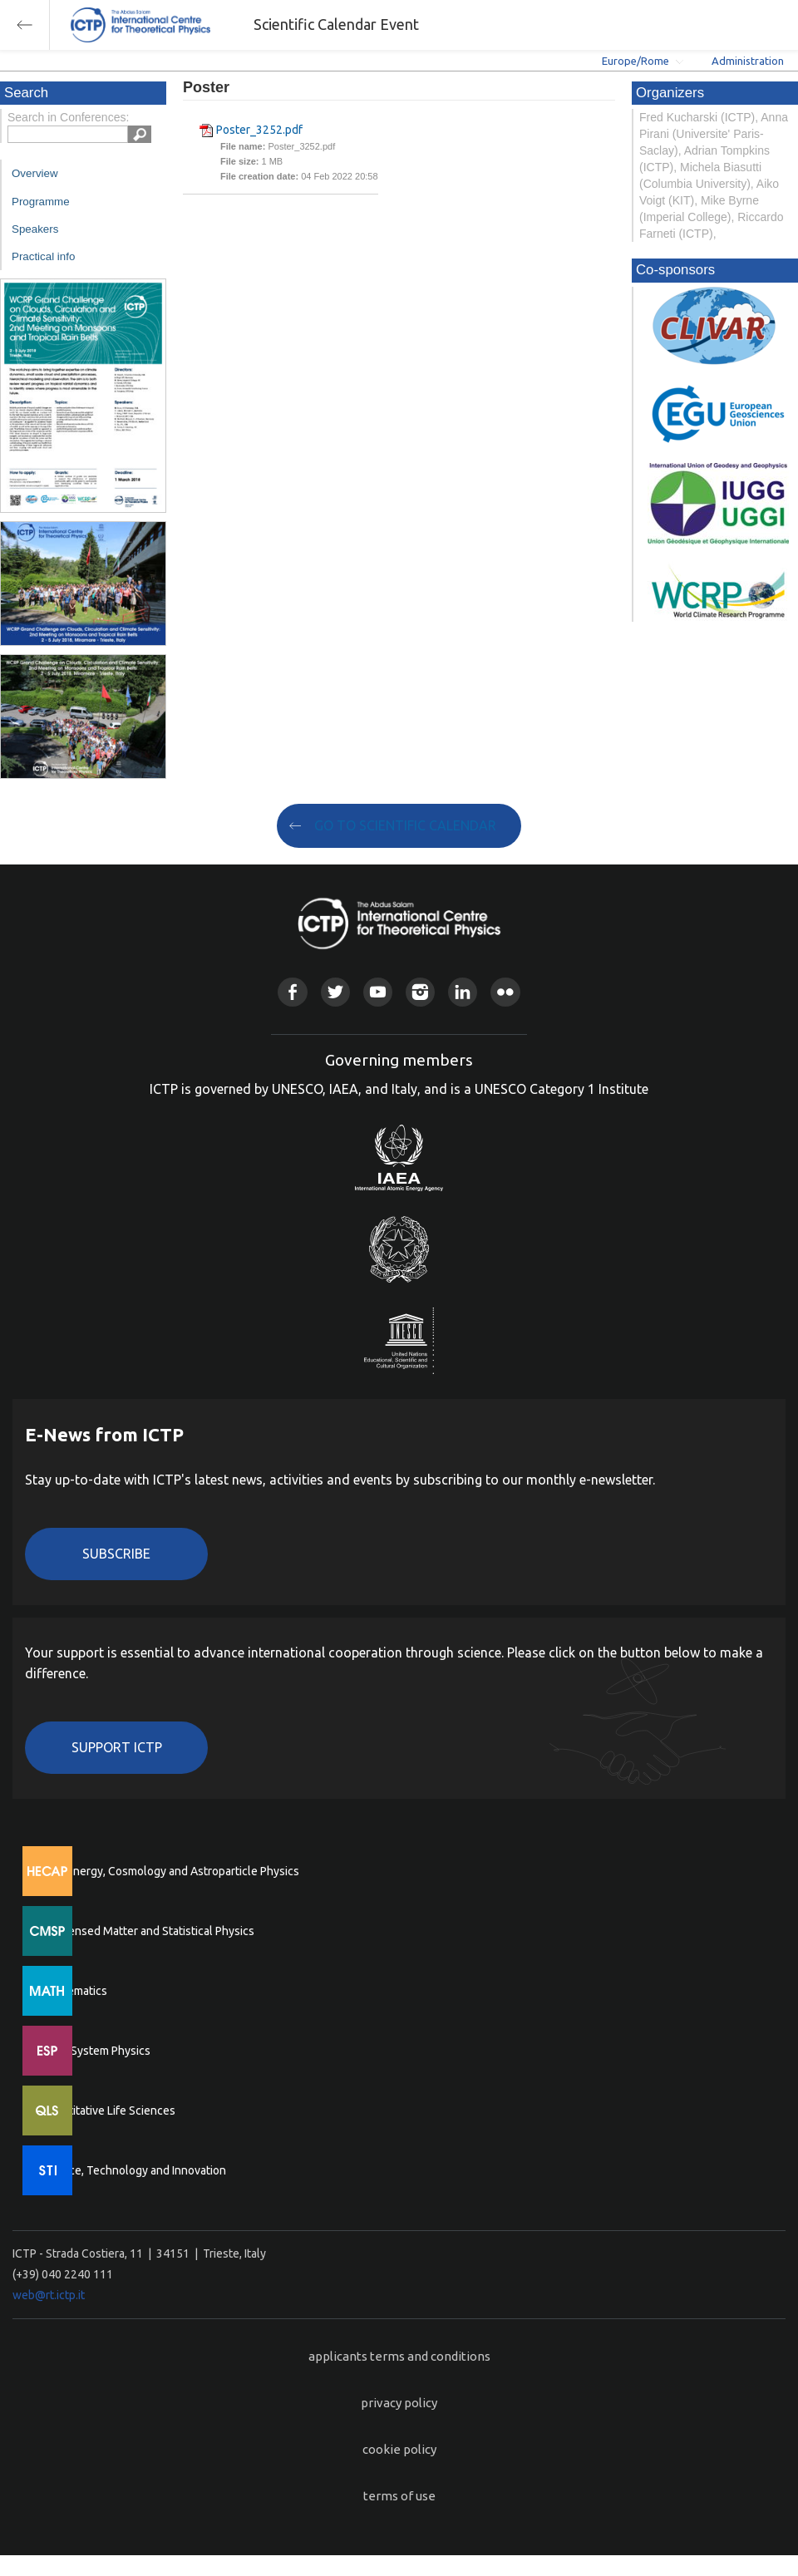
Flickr (505, 992)
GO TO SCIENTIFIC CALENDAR (405, 825)
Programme (41, 201)
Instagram (420, 992)
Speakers (35, 229)
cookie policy (399, 2449)
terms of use (399, 2496)
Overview (35, 173)
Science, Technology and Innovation (133, 2170)
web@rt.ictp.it (48, 2295)
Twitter (335, 992)
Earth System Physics (95, 2050)
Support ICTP (116, 1747)
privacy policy (399, 2403)
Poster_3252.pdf (259, 129)
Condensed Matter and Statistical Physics (147, 1931)
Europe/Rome (635, 60)
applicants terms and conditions (399, 2356)
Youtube (377, 992)
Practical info (43, 256)
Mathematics (74, 1990)
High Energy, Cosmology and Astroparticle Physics (170, 1871)
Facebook (292, 992)
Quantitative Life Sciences (108, 2110)
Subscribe (116, 1553)
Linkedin (462, 992)
